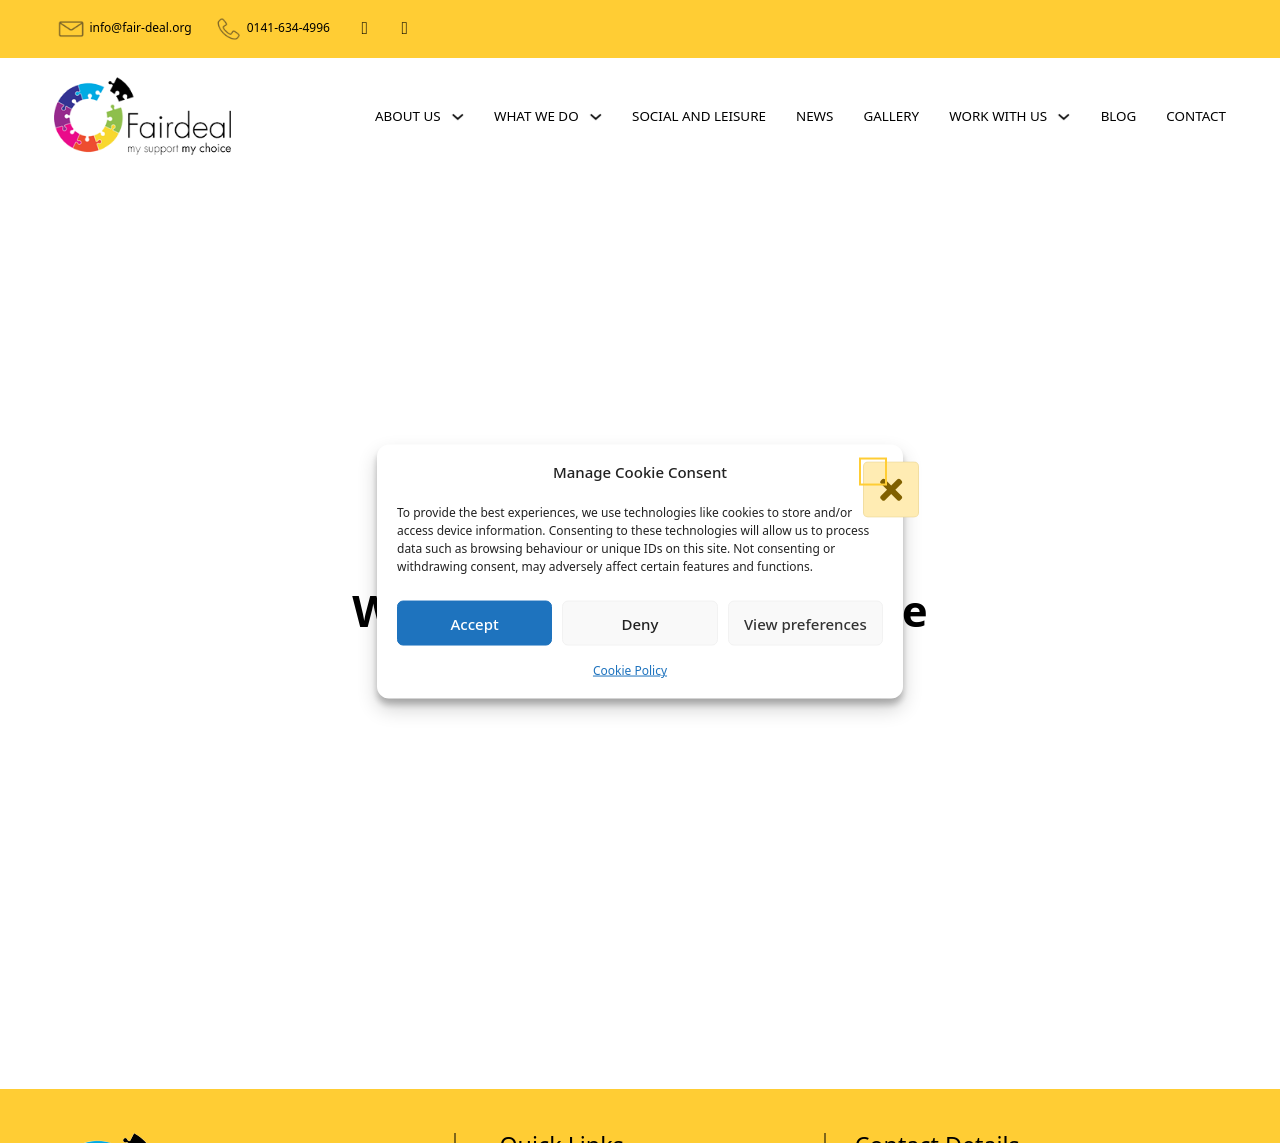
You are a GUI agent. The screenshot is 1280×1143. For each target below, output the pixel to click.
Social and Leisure (699, 116)
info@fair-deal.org (140, 27)
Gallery (891, 116)
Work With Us (998, 116)
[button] (873, 472)
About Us (408, 116)
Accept (475, 624)
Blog (1119, 116)
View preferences (805, 624)
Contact (1196, 116)
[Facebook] (365, 29)
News (814, 116)
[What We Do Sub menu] (595, 116)
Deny (640, 624)
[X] (405, 29)
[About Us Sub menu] (457, 116)
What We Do (536, 116)
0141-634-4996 (288, 27)
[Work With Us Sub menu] (1063, 116)
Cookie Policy (630, 670)
